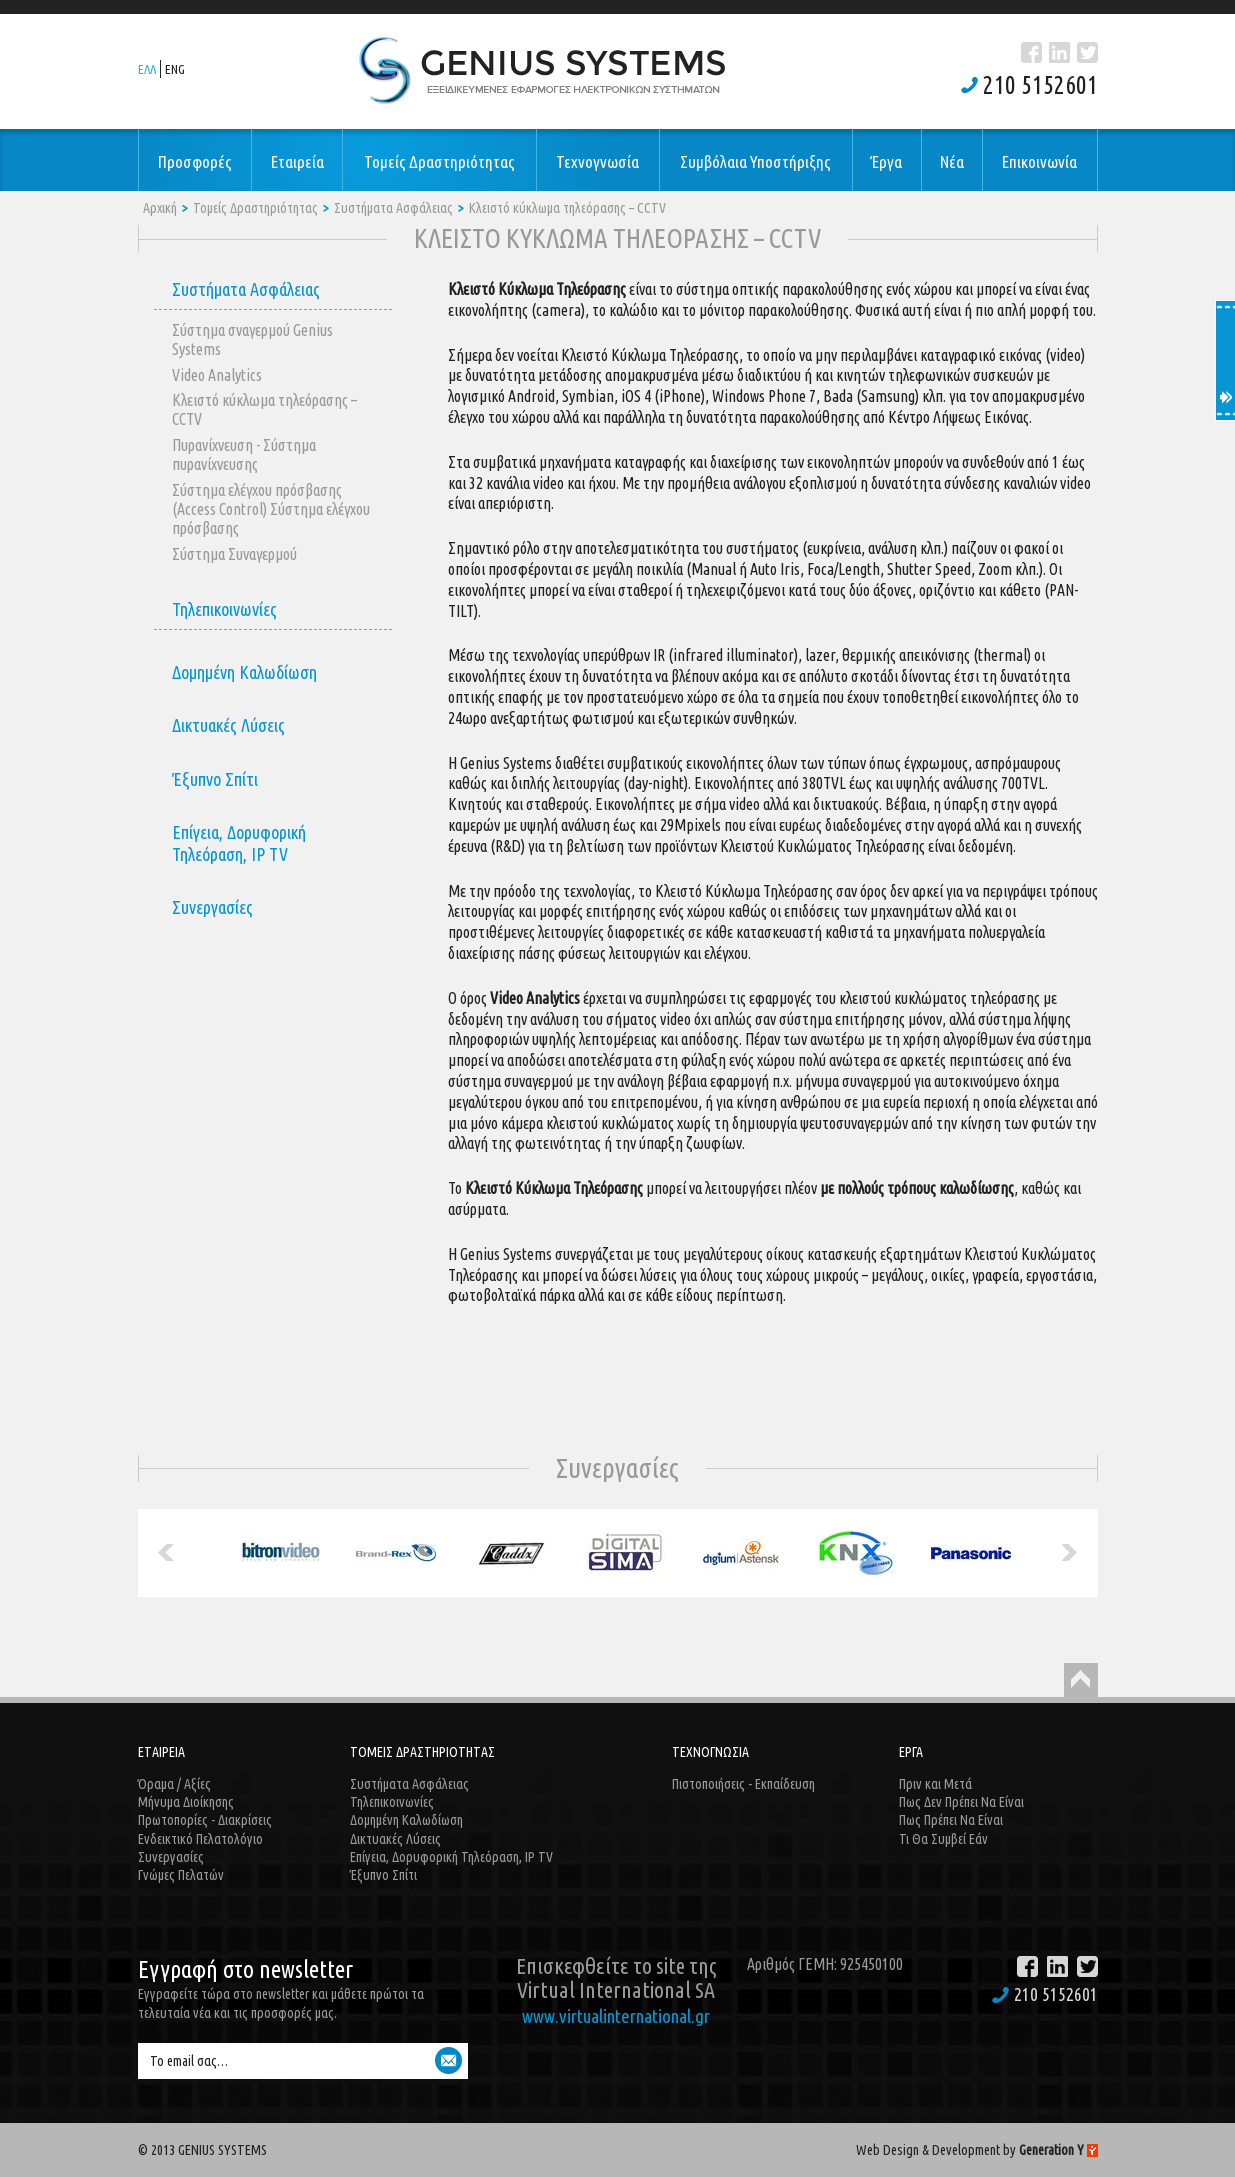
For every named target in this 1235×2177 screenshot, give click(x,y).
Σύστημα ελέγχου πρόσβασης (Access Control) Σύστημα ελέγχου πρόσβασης (271, 509)
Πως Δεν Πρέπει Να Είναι (961, 1802)
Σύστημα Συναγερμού (234, 554)
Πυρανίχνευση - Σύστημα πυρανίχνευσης (244, 454)
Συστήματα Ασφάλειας (393, 208)
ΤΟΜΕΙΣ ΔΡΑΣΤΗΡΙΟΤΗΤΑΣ (422, 1752)
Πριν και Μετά (935, 1784)
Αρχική (160, 208)
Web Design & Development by (977, 2150)
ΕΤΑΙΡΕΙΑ (161, 1752)
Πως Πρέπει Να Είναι (951, 1820)
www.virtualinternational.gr (616, 2016)
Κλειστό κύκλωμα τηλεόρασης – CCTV (567, 208)
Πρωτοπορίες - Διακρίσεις (205, 1820)
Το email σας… (189, 2061)
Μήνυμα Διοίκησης (186, 1802)
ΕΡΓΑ (911, 1752)
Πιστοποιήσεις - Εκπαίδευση (743, 1784)
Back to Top (1081, 1680)
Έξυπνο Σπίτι (215, 779)
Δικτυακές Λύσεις (228, 725)
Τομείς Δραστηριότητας (255, 208)
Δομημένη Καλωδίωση (244, 672)
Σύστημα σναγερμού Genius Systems (252, 339)
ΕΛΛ (147, 69)
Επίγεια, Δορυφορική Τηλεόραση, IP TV (239, 843)
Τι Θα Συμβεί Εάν (943, 1839)
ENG (175, 69)
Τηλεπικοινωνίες (224, 609)
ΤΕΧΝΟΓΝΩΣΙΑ (710, 1752)
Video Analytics (217, 375)
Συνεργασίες (212, 907)
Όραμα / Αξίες (174, 1784)
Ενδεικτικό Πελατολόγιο (200, 1839)
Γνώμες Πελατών (181, 1875)
